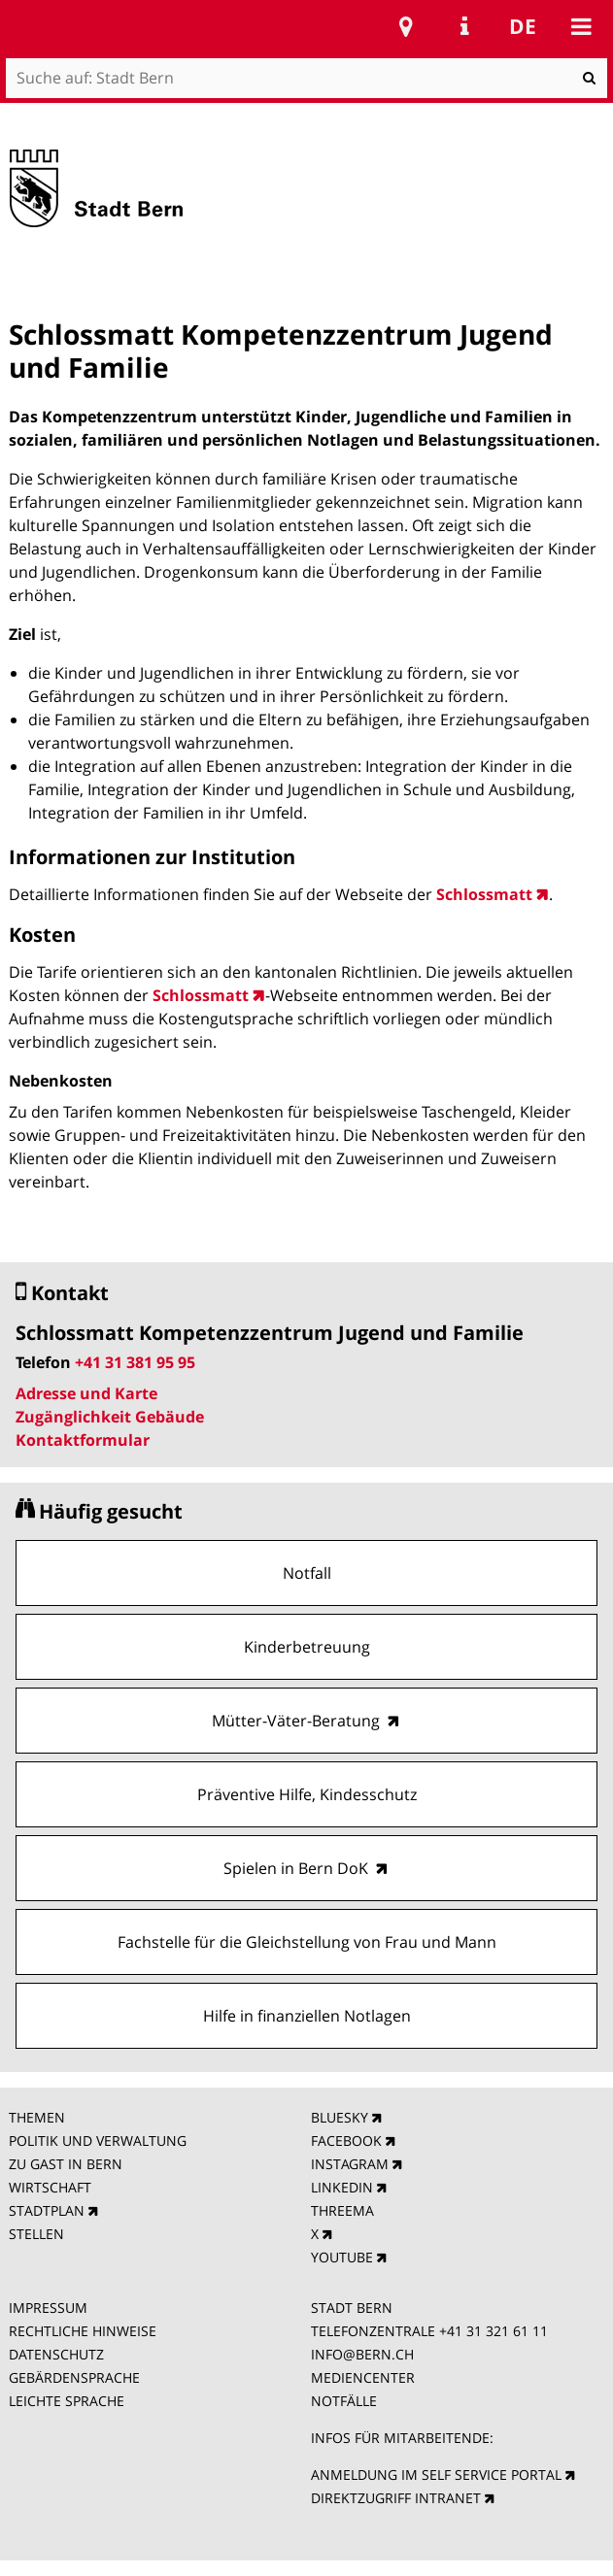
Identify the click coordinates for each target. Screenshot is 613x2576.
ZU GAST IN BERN (65, 2164)
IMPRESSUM (48, 2307)
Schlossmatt (484, 894)
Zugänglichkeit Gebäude (110, 1416)
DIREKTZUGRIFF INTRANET (396, 2498)
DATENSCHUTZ (56, 2354)
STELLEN (36, 2234)
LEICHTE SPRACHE (66, 2401)
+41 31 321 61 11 (493, 2331)
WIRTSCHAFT (50, 2187)
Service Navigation (464, 26)
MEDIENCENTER (363, 2377)
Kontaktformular (83, 1440)
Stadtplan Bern (406, 26)
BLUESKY (339, 2117)
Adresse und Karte (86, 1393)
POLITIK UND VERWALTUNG (98, 2140)
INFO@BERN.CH (362, 2354)
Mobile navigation (581, 26)
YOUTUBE (342, 2257)
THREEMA (342, 2210)
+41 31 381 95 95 (135, 1362)
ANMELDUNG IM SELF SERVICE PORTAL (436, 2474)
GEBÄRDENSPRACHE (74, 2377)
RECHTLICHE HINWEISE (82, 2331)
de (522, 26)
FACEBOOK (346, 2140)
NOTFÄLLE (344, 2401)
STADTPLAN (47, 2210)
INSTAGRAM (350, 2164)
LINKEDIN (342, 2187)
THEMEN (37, 2117)
